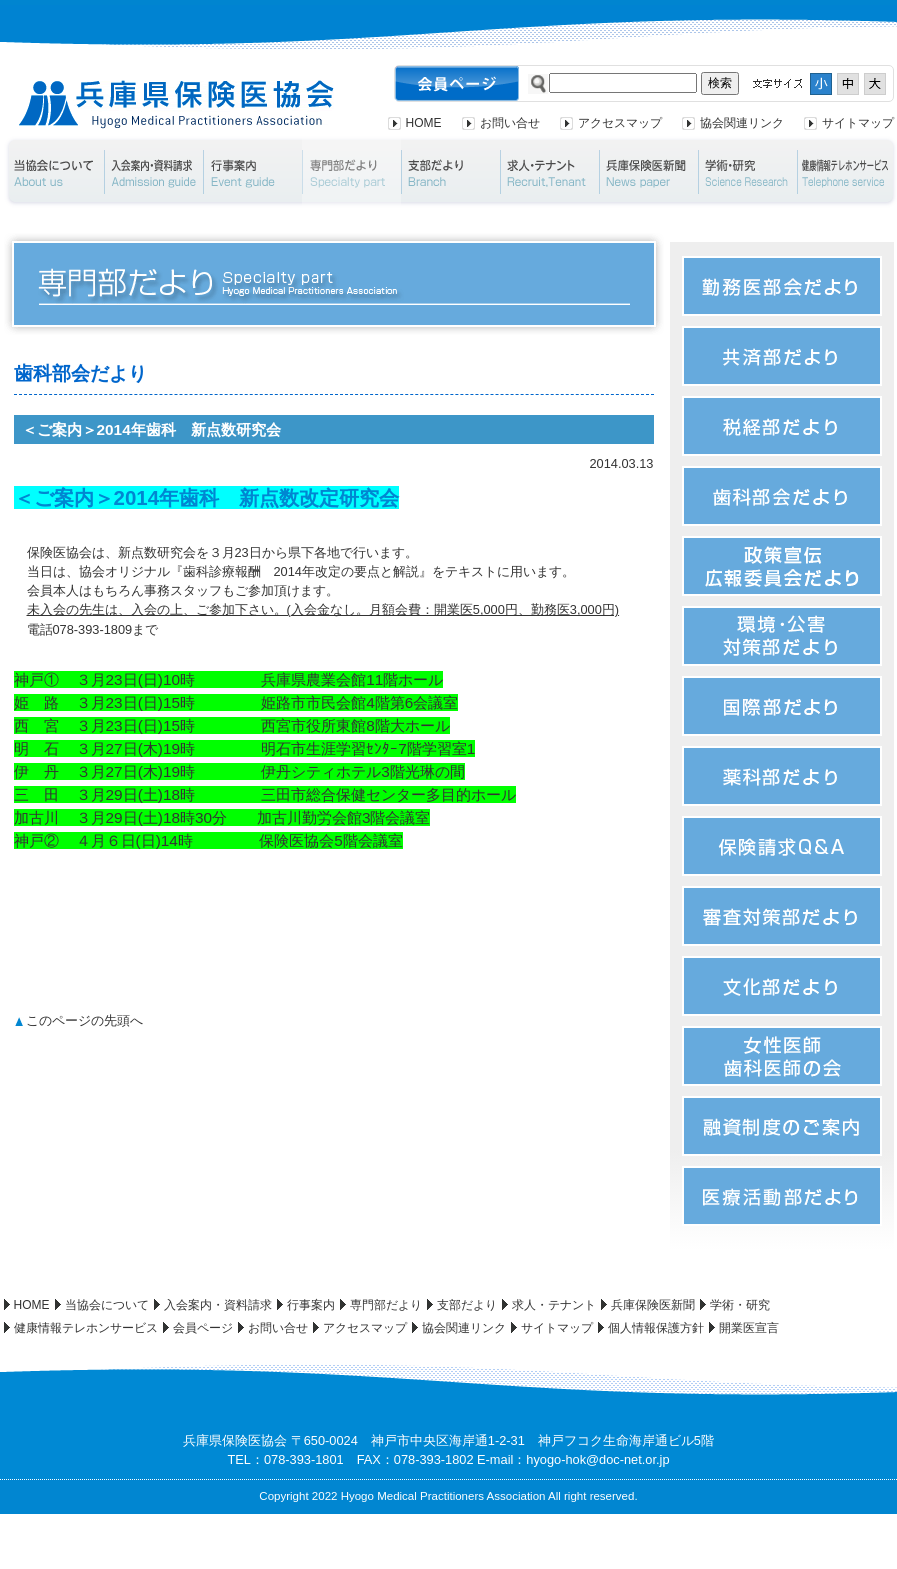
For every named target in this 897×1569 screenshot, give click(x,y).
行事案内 (252, 172)
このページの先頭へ (84, 1020)
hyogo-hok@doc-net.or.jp (597, 1459)
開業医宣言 (749, 1328)
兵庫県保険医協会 (176, 104)
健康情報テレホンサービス (86, 1328)
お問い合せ (510, 123)
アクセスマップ (620, 123)
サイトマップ (858, 123)
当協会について (53, 172)
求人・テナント (549, 172)
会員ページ (203, 1328)
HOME (424, 123)
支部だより (450, 172)
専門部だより (351, 172)
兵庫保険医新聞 (648, 172)
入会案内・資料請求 (153, 172)
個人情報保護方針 (656, 1328)
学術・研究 (747, 172)
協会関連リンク (742, 123)
